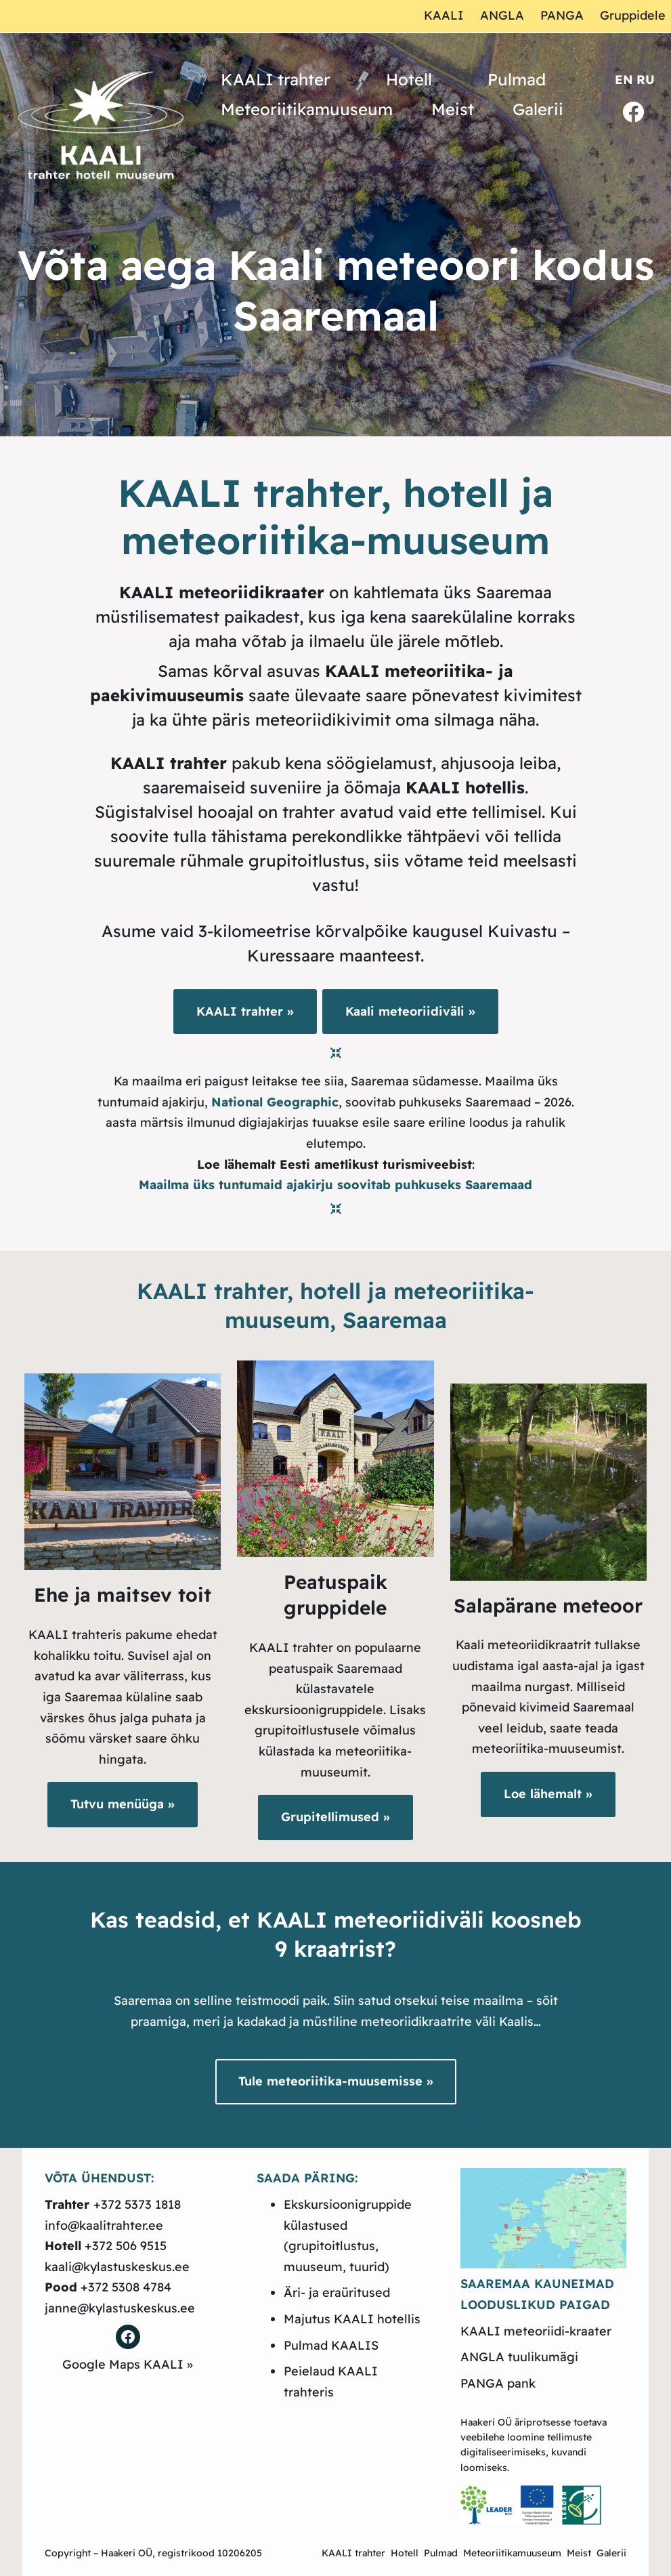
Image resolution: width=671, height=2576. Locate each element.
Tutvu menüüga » (122, 1804)
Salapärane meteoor (548, 1605)
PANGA (562, 15)
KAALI (444, 15)
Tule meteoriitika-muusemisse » (335, 2081)
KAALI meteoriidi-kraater (535, 2331)
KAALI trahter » (245, 1011)
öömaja (434, 787)
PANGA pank (498, 2383)
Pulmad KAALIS (331, 2345)
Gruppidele (633, 15)
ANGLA (502, 15)
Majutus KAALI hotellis (352, 2319)
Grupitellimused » (335, 1817)
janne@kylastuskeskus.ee (120, 2308)
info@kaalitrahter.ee (104, 2225)
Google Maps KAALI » (127, 2364)
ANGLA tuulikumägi (519, 2357)
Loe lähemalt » (548, 1794)
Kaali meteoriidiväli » (410, 1011)
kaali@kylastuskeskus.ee (117, 2266)
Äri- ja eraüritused (337, 2292)
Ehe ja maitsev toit (122, 1594)
